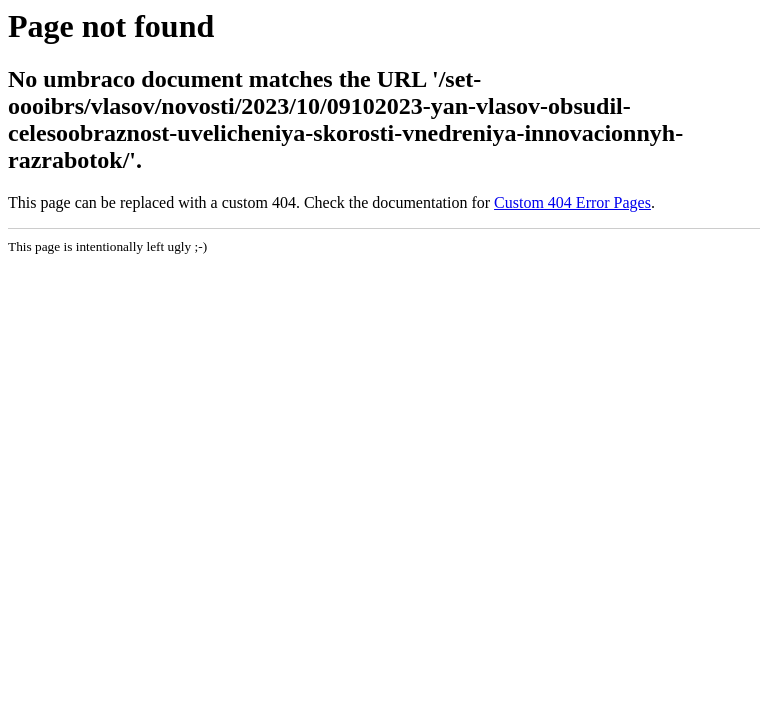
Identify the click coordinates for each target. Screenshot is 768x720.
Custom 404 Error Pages (572, 202)
